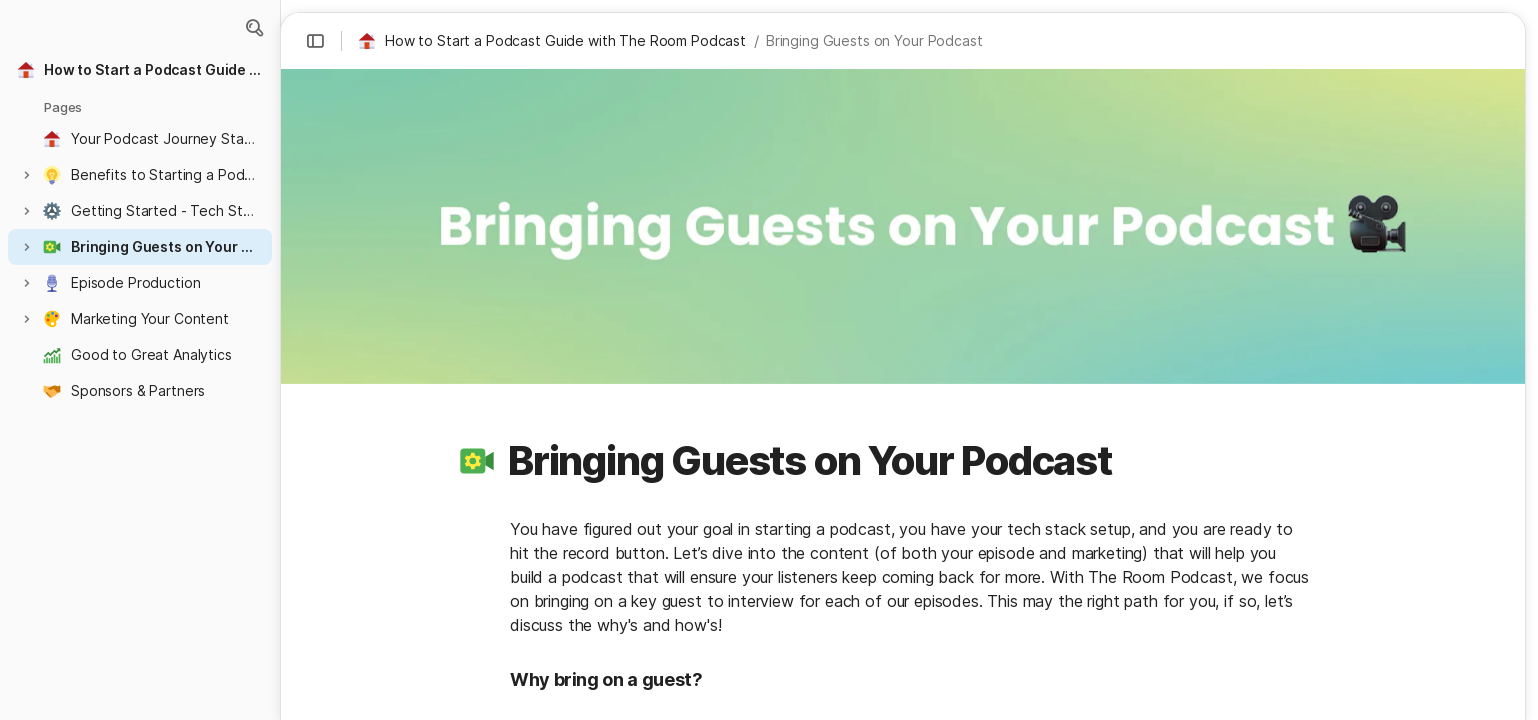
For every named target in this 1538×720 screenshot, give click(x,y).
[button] (254, 28)
